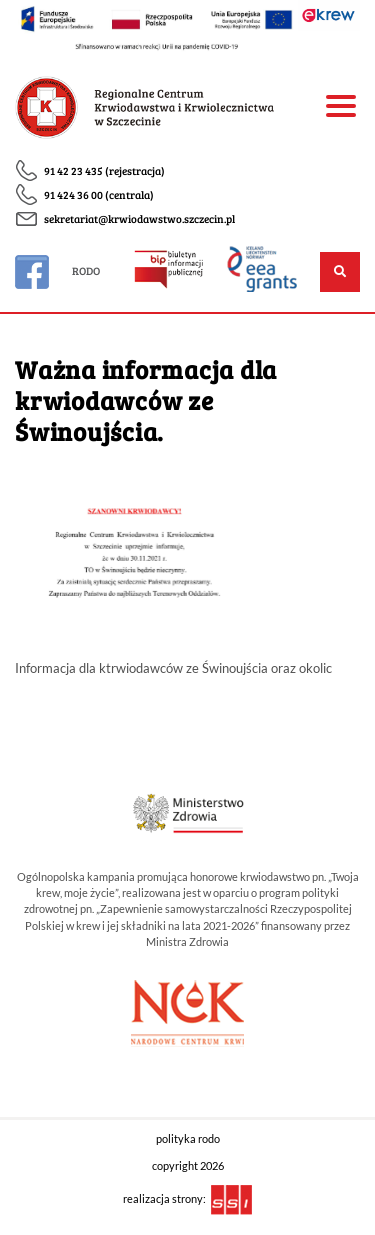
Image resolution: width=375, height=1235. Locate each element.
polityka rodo (188, 1139)
